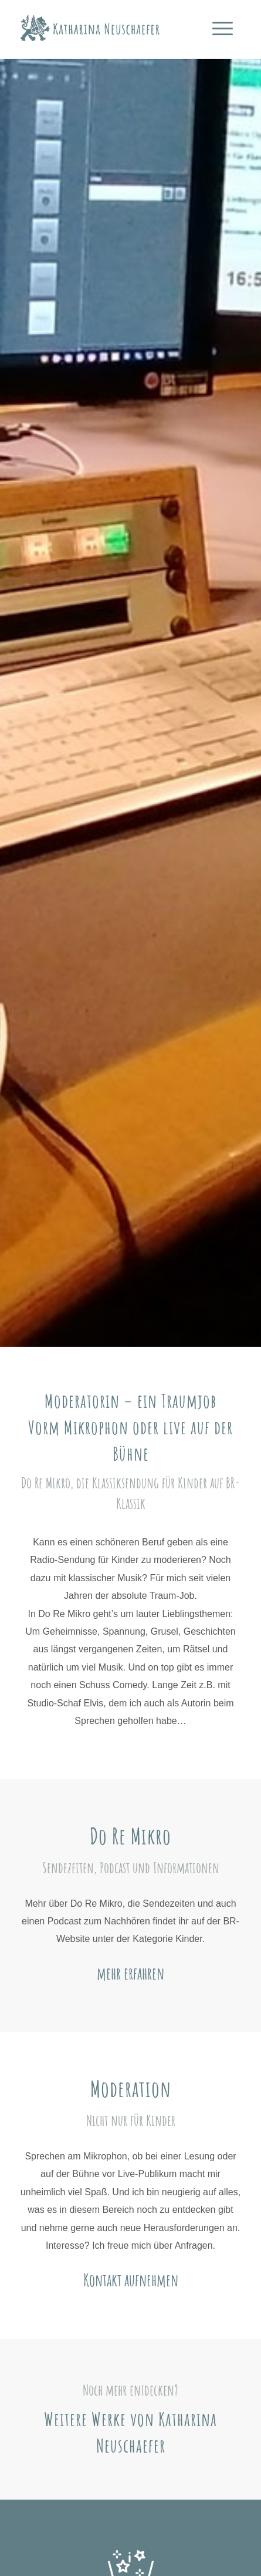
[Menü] (223, 34)
